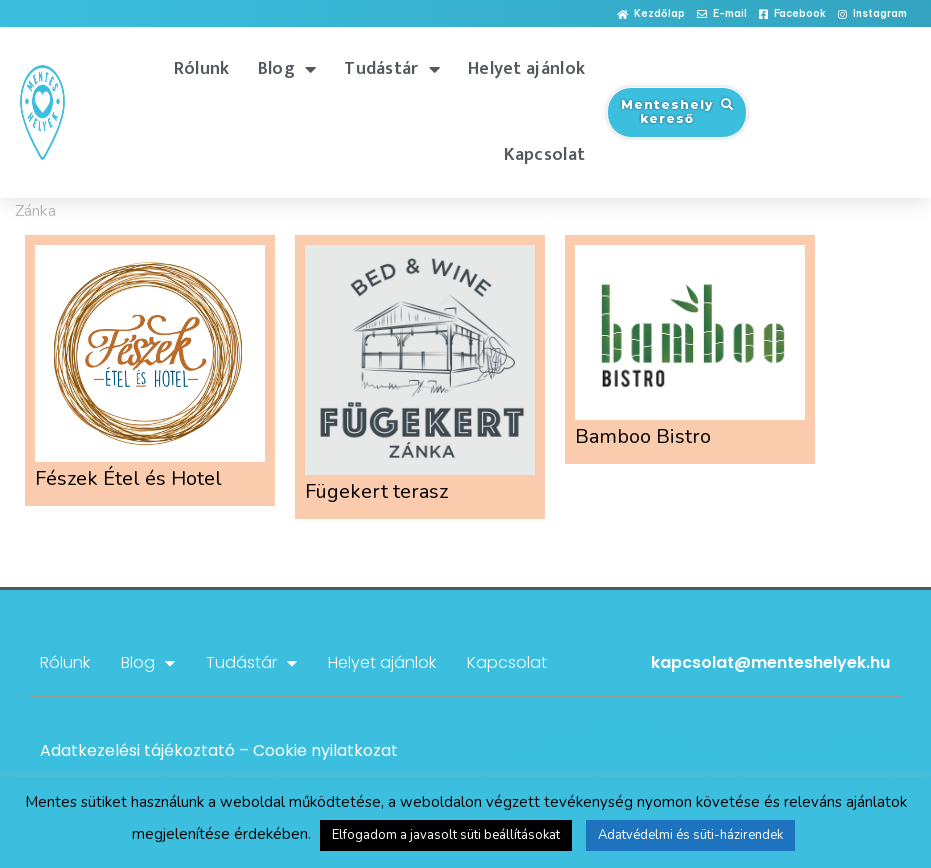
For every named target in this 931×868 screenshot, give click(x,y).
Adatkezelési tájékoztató (137, 750)
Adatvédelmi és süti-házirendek (690, 835)
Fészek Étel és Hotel (128, 478)
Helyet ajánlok (526, 69)
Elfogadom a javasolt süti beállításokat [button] (446, 835)
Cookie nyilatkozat (325, 750)
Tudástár (392, 69)
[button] (651, 14)
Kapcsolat (544, 155)
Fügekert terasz (376, 491)
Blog (287, 69)
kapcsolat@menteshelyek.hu (770, 662)
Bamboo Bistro (643, 436)
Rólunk (202, 69)
